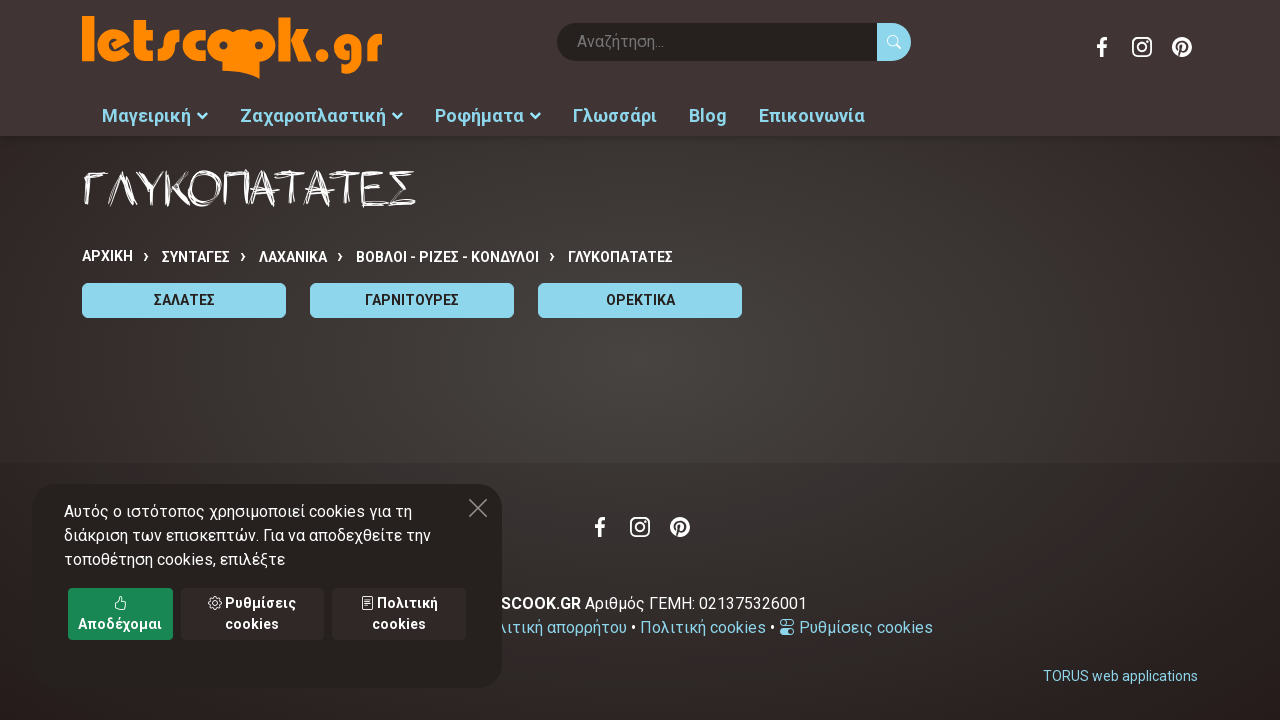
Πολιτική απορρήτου (552, 627)
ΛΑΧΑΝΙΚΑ (293, 257)
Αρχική (107, 256)
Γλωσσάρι (615, 115)
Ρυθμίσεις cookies (856, 627)
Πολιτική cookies (703, 627)
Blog (708, 115)
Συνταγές (196, 257)
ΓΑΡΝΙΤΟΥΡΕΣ (412, 300)
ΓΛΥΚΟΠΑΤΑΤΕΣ (620, 257)
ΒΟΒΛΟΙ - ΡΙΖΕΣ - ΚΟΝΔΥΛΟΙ (447, 257)
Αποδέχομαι (120, 613)
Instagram (1142, 47)
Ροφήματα (488, 115)
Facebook (1102, 47)
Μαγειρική (155, 115)
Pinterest (1182, 47)
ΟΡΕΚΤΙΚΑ (640, 300)
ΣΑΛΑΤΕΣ (184, 300)
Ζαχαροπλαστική (321, 115)
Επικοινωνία (812, 115)
